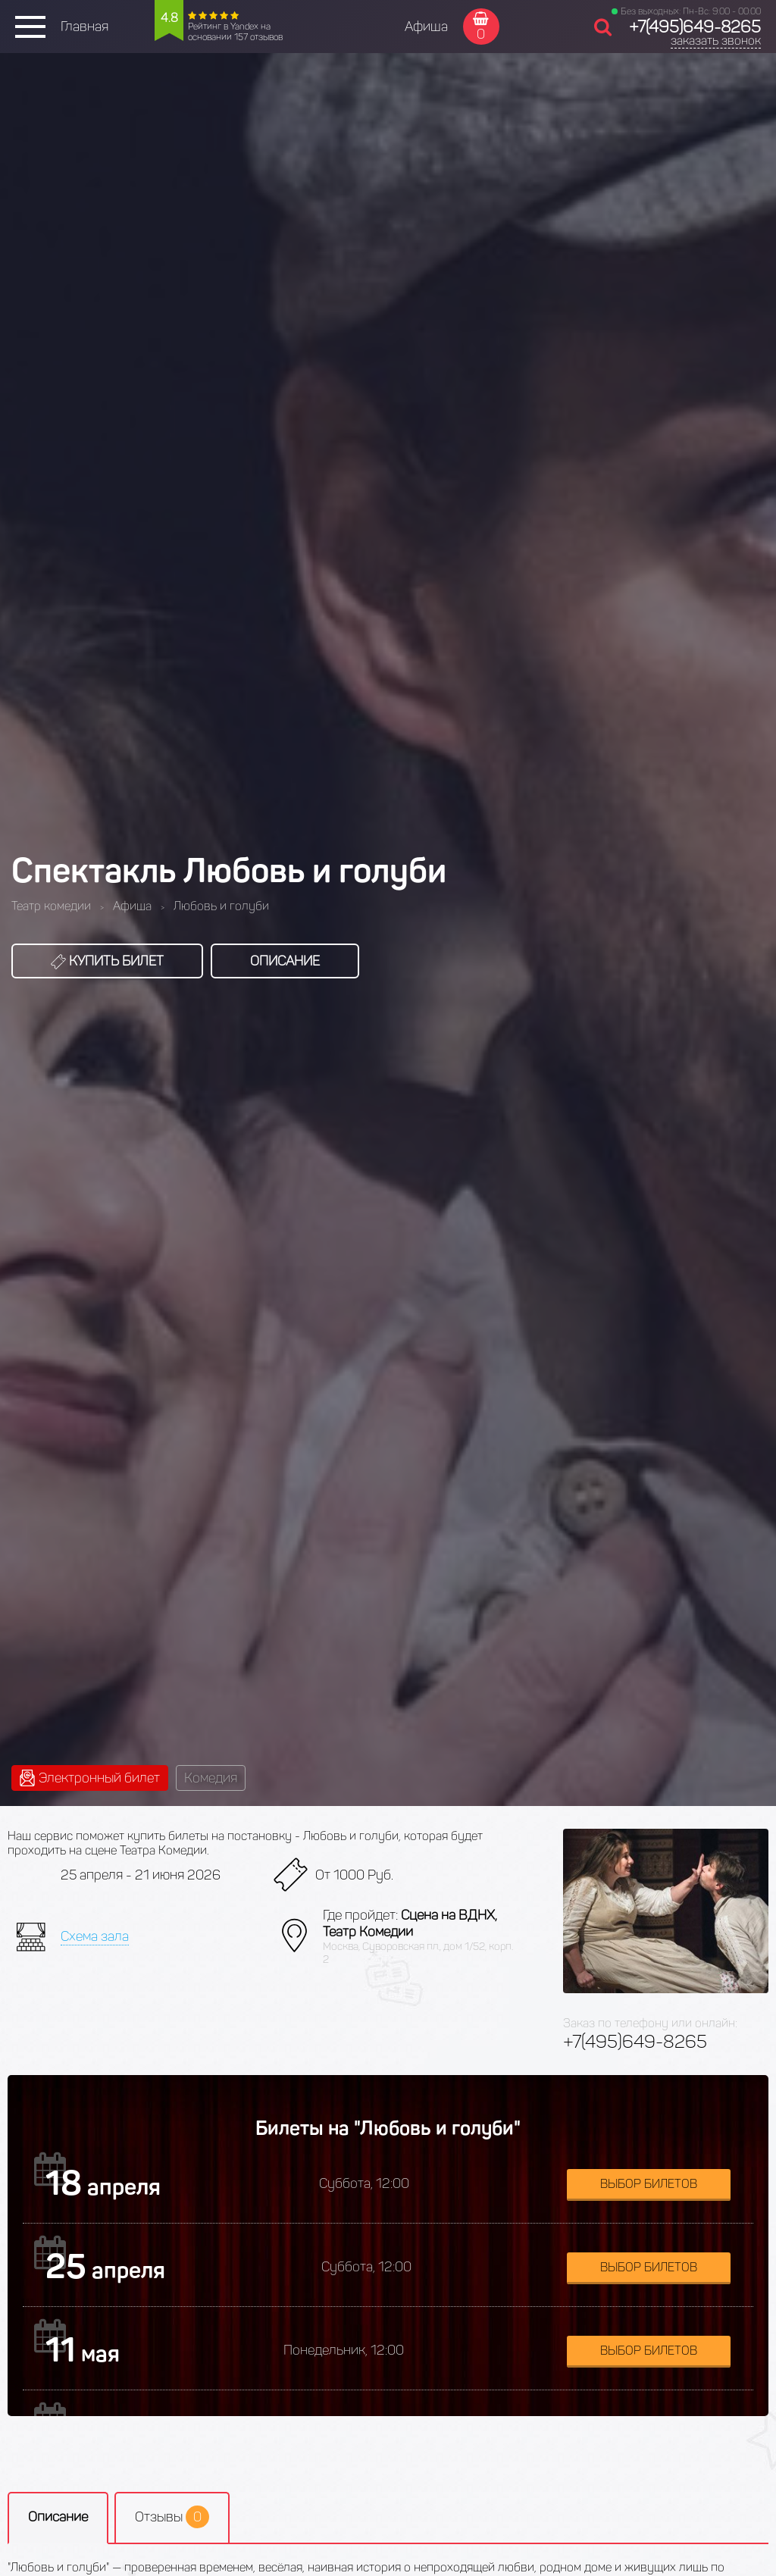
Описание (285, 961)
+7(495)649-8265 (695, 27)
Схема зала (95, 1936)
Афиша (426, 26)
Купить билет (107, 961)
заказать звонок (716, 40)
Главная (84, 26)
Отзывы (172, 2517)
